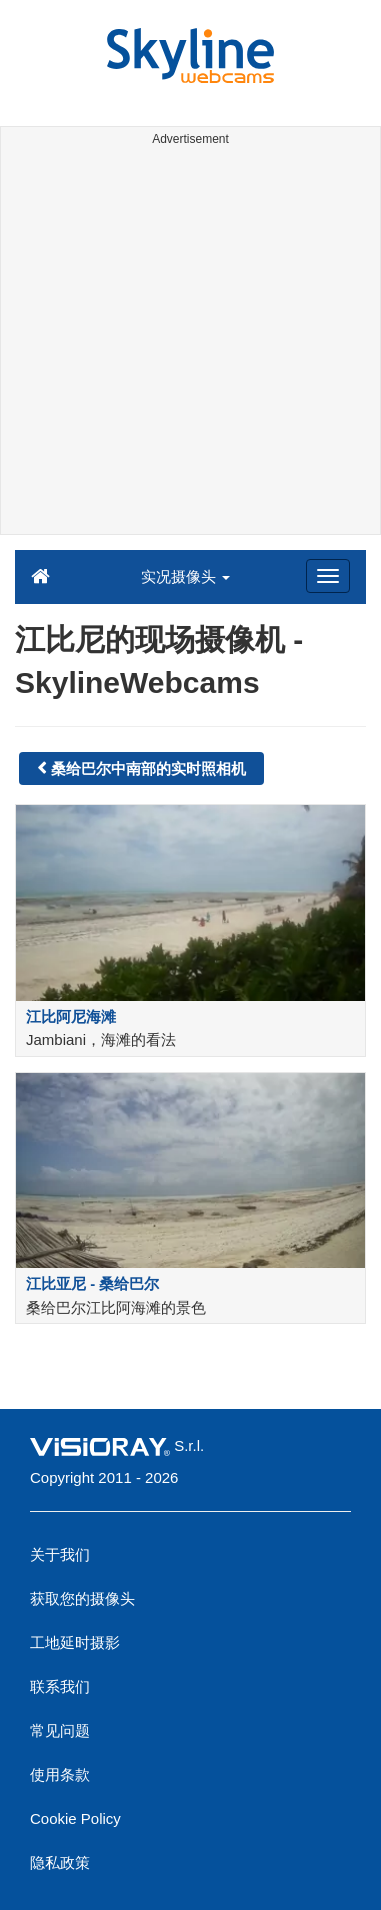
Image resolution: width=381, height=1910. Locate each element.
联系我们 (60, 1686)
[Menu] (328, 576)
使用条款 (60, 1774)
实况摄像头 (185, 576)
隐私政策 (60, 1862)
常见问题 (60, 1730)
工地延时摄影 (75, 1642)
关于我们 (60, 1554)
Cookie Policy (75, 1818)
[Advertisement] (190, 343)
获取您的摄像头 (82, 1598)
